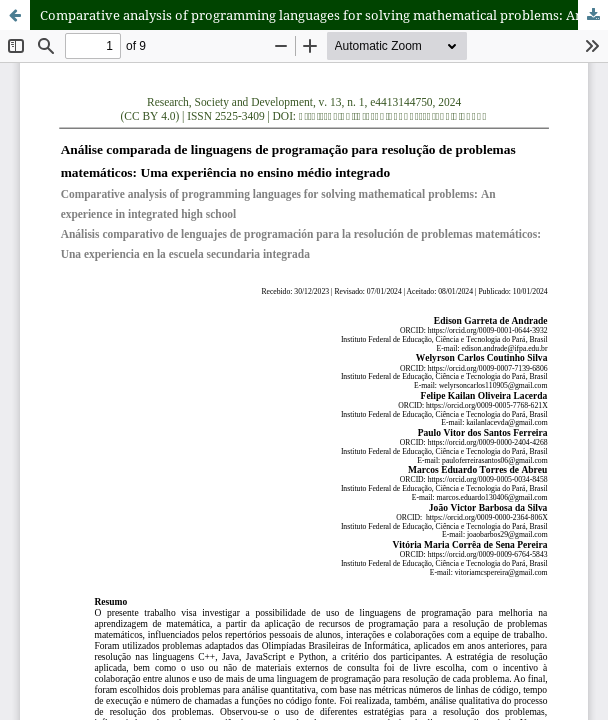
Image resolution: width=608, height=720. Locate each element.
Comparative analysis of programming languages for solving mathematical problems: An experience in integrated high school (324, 15)
